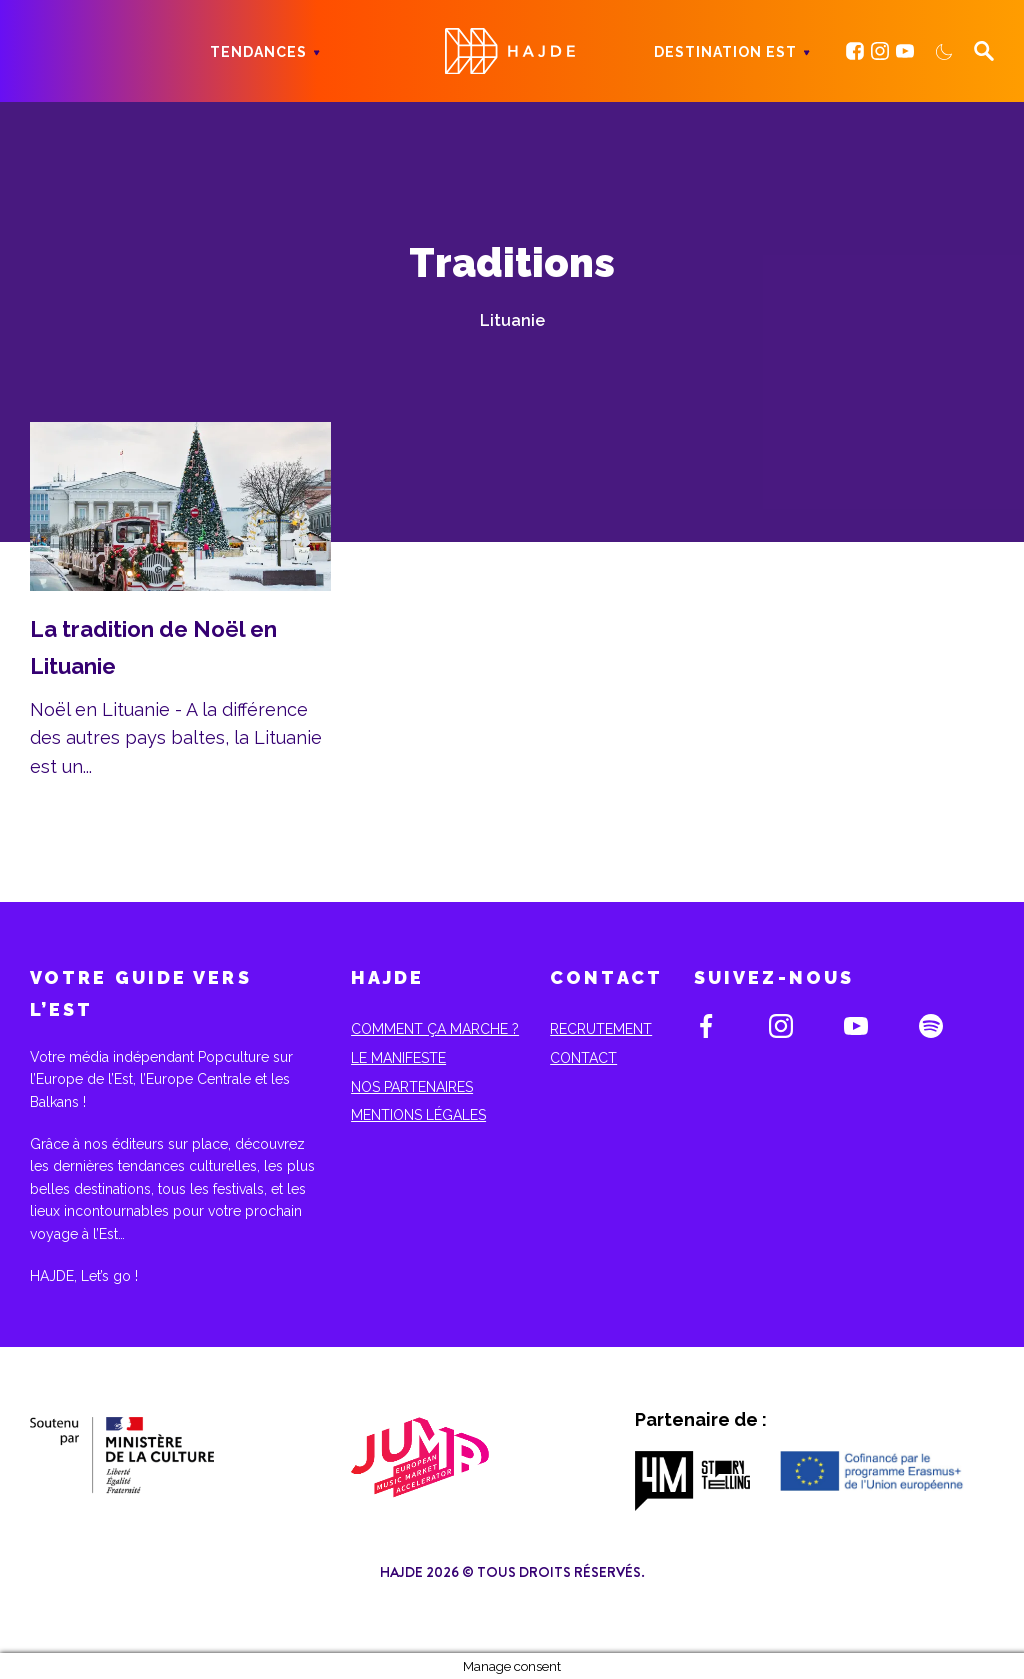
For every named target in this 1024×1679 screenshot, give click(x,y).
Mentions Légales (418, 1115)
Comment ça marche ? (435, 1029)
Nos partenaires (412, 1087)
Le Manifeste (398, 1058)
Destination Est (725, 52)
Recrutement (601, 1029)
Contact (583, 1058)
